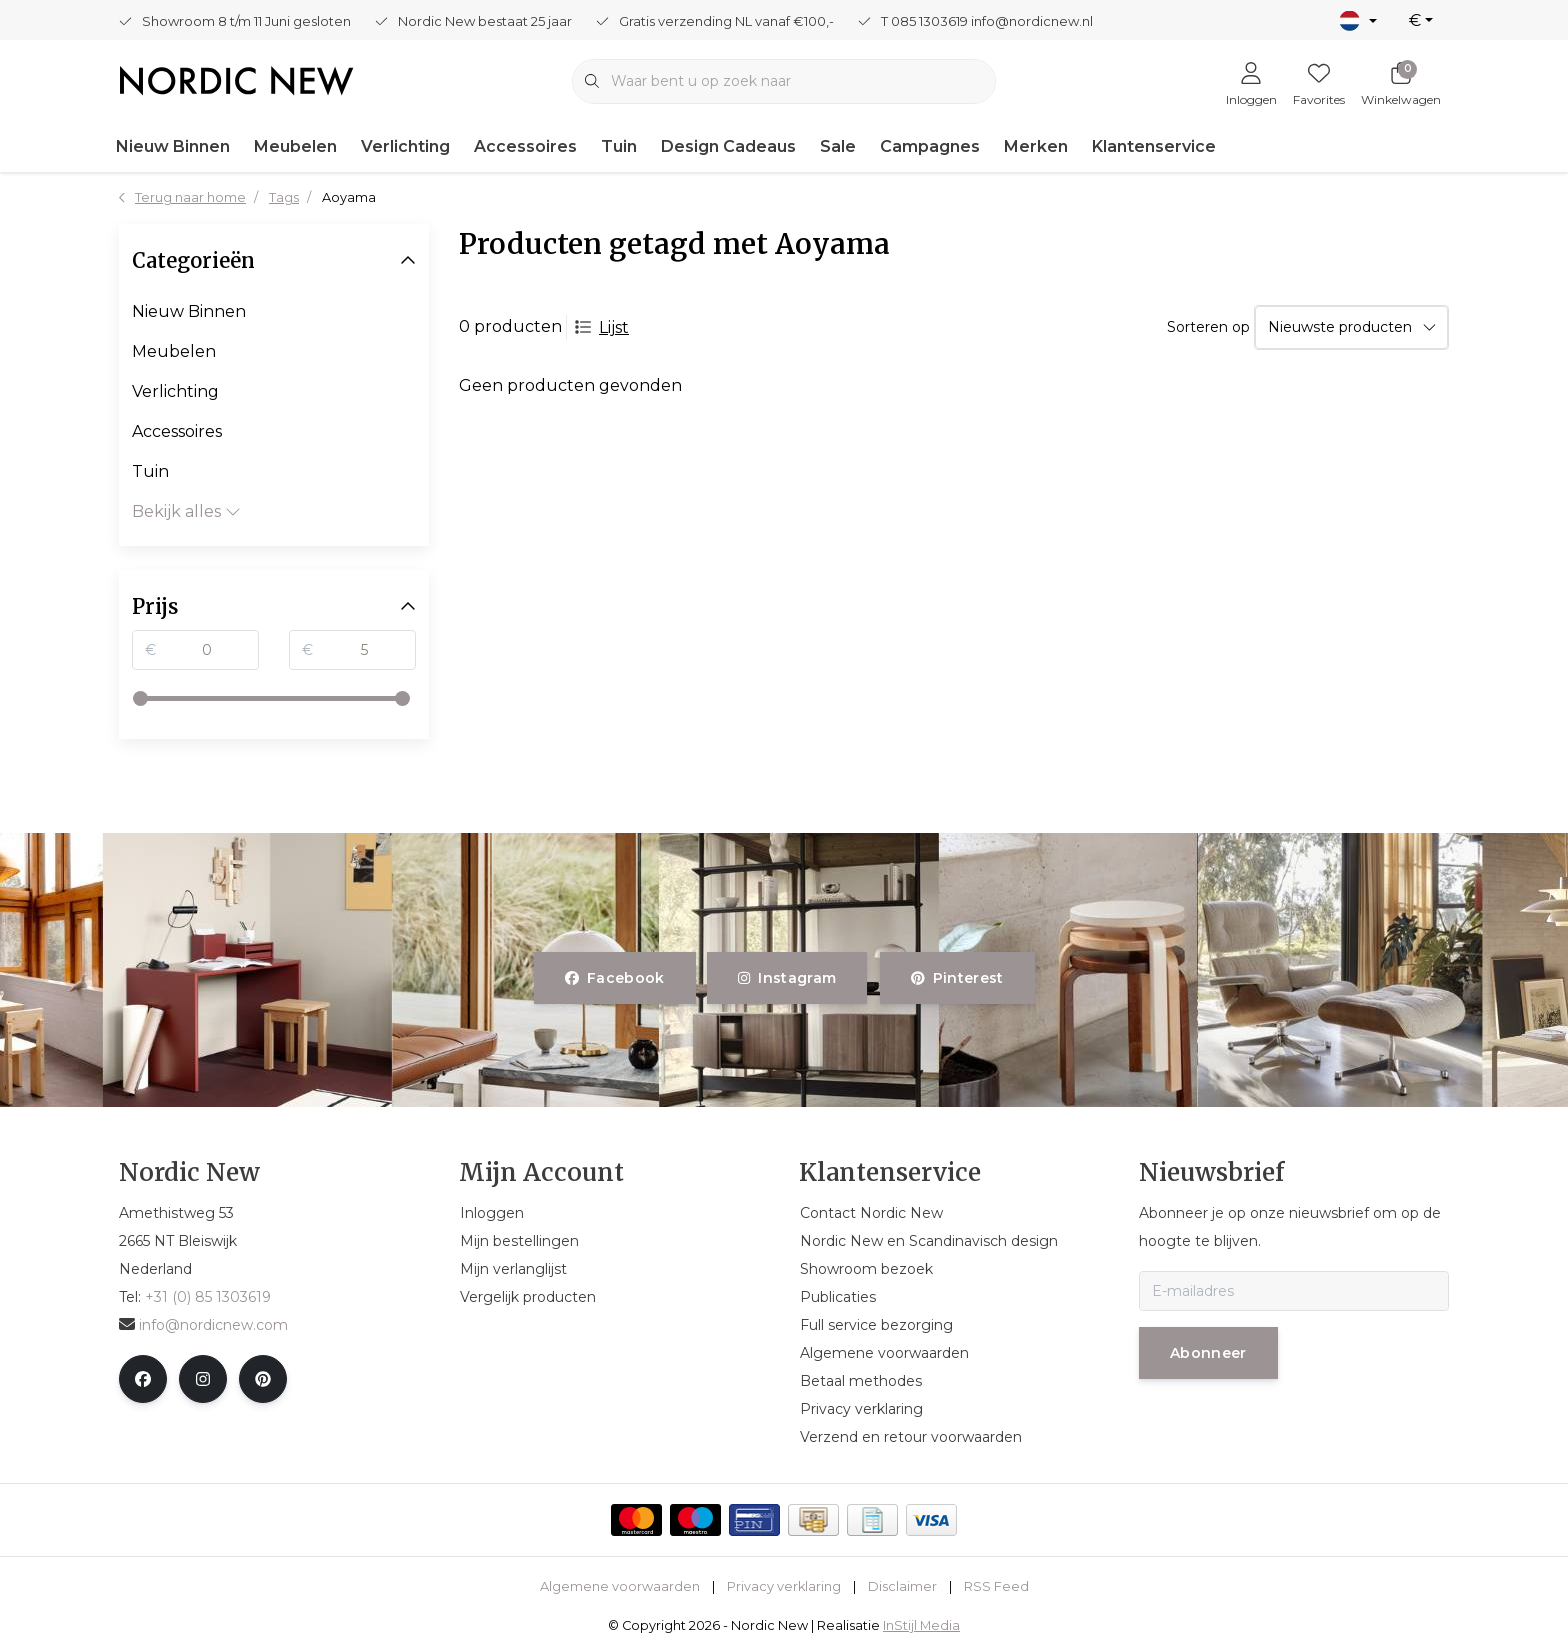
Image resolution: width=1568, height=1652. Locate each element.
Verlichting (405, 146)
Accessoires (525, 146)
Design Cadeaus (728, 146)
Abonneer (1208, 1353)
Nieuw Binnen (173, 146)
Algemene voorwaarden (620, 1586)
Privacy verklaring (784, 1586)
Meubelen (295, 146)
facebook (615, 978)
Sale (838, 146)
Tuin (619, 146)
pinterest (957, 978)
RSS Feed (996, 1586)
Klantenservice (1154, 146)
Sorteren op (1208, 327)
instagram (787, 978)
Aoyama (349, 197)
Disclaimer (902, 1586)
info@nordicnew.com (203, 1325)
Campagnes (930, 146)
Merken (1036, 146)
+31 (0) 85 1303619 (208, 1297)
